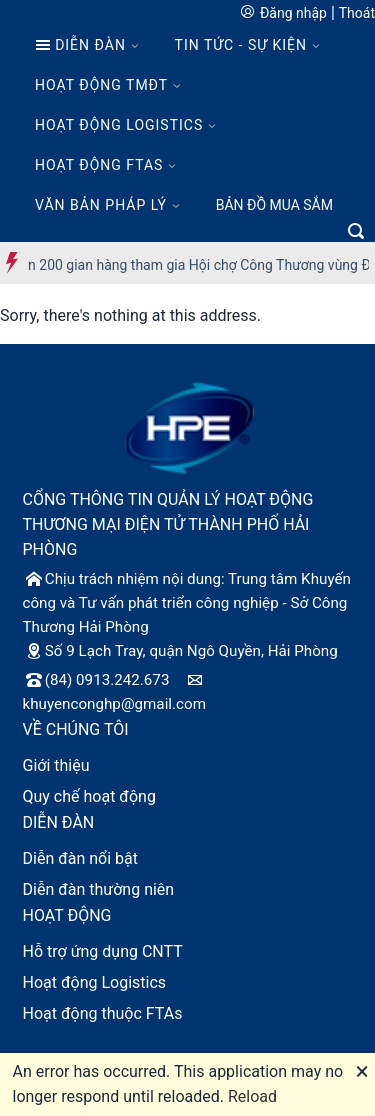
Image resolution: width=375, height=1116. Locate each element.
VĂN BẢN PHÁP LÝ (101, 205)
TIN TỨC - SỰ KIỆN (241, 45)
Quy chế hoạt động (89, 796)
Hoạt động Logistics (95, 982)
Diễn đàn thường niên (99, 889)
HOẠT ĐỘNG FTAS (99, 165)
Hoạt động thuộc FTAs (103, 1013)
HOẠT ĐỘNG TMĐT (101, 85)
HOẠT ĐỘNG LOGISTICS (119, 125)
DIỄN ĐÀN (80, 45)
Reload (252, 1096)
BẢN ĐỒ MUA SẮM (274, 205)
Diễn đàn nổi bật (81, 858)
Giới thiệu (56, 765)
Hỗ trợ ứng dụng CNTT (103, 951)
